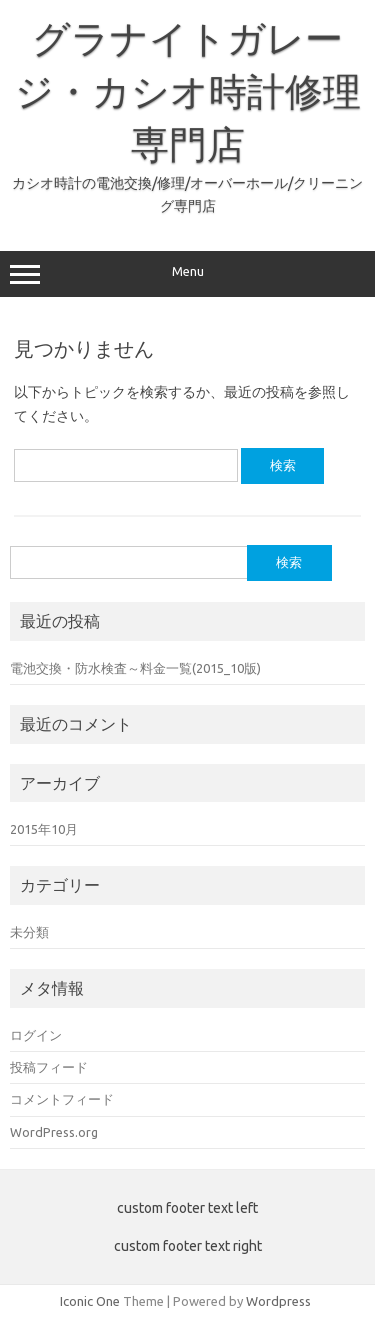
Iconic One (90, 1301)
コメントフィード (62, 1099)
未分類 (29, 932)
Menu (187, 274)
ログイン (36, 1035)
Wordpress (278, 1301)
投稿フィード (49, 1067)
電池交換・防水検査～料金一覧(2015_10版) (135, 668)
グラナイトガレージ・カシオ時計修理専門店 (188, 91)
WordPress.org (54, 1132)
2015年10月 (44, 829)
